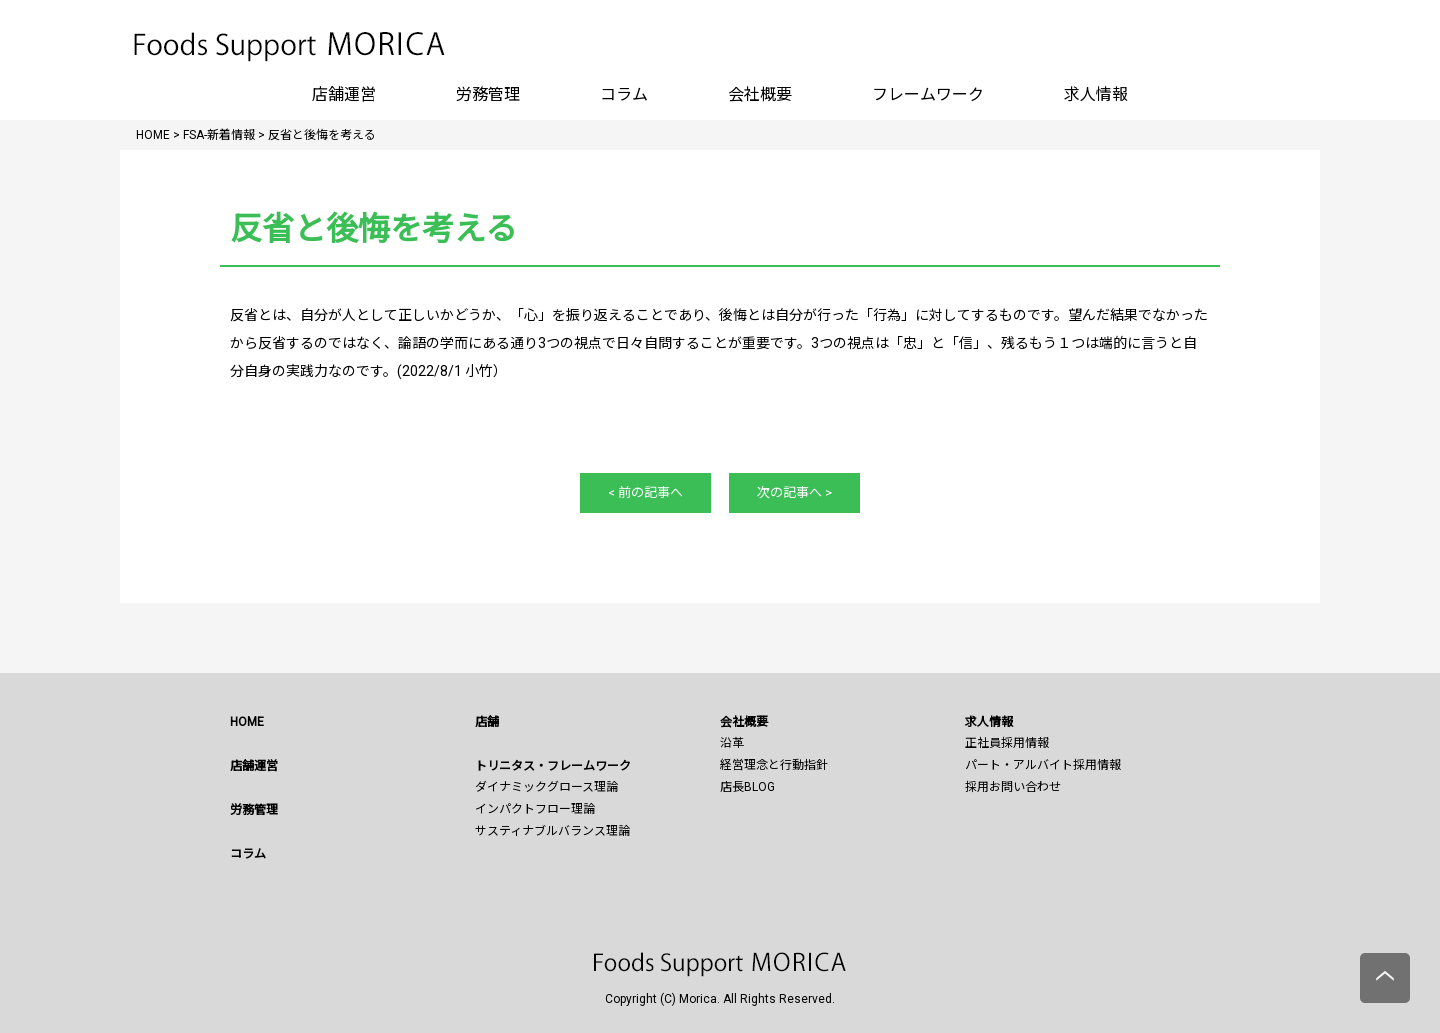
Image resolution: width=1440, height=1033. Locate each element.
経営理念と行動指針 (774, 765)
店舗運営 (344, 94)
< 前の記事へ (645, 492)
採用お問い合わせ (1013, 787)
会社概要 (760, 94)
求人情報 (1096, 94)
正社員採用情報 (1007, 743)
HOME (247, 722)
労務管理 (488, 94)
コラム (624, 94)
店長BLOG (747, 787)
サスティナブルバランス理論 (552, 831)
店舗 (487, 722)
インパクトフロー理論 (535, 809)
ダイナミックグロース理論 (546, 787)
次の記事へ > (794, 492)
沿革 (732, 743)
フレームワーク (928, 94)
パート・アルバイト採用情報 (1043, 765)
